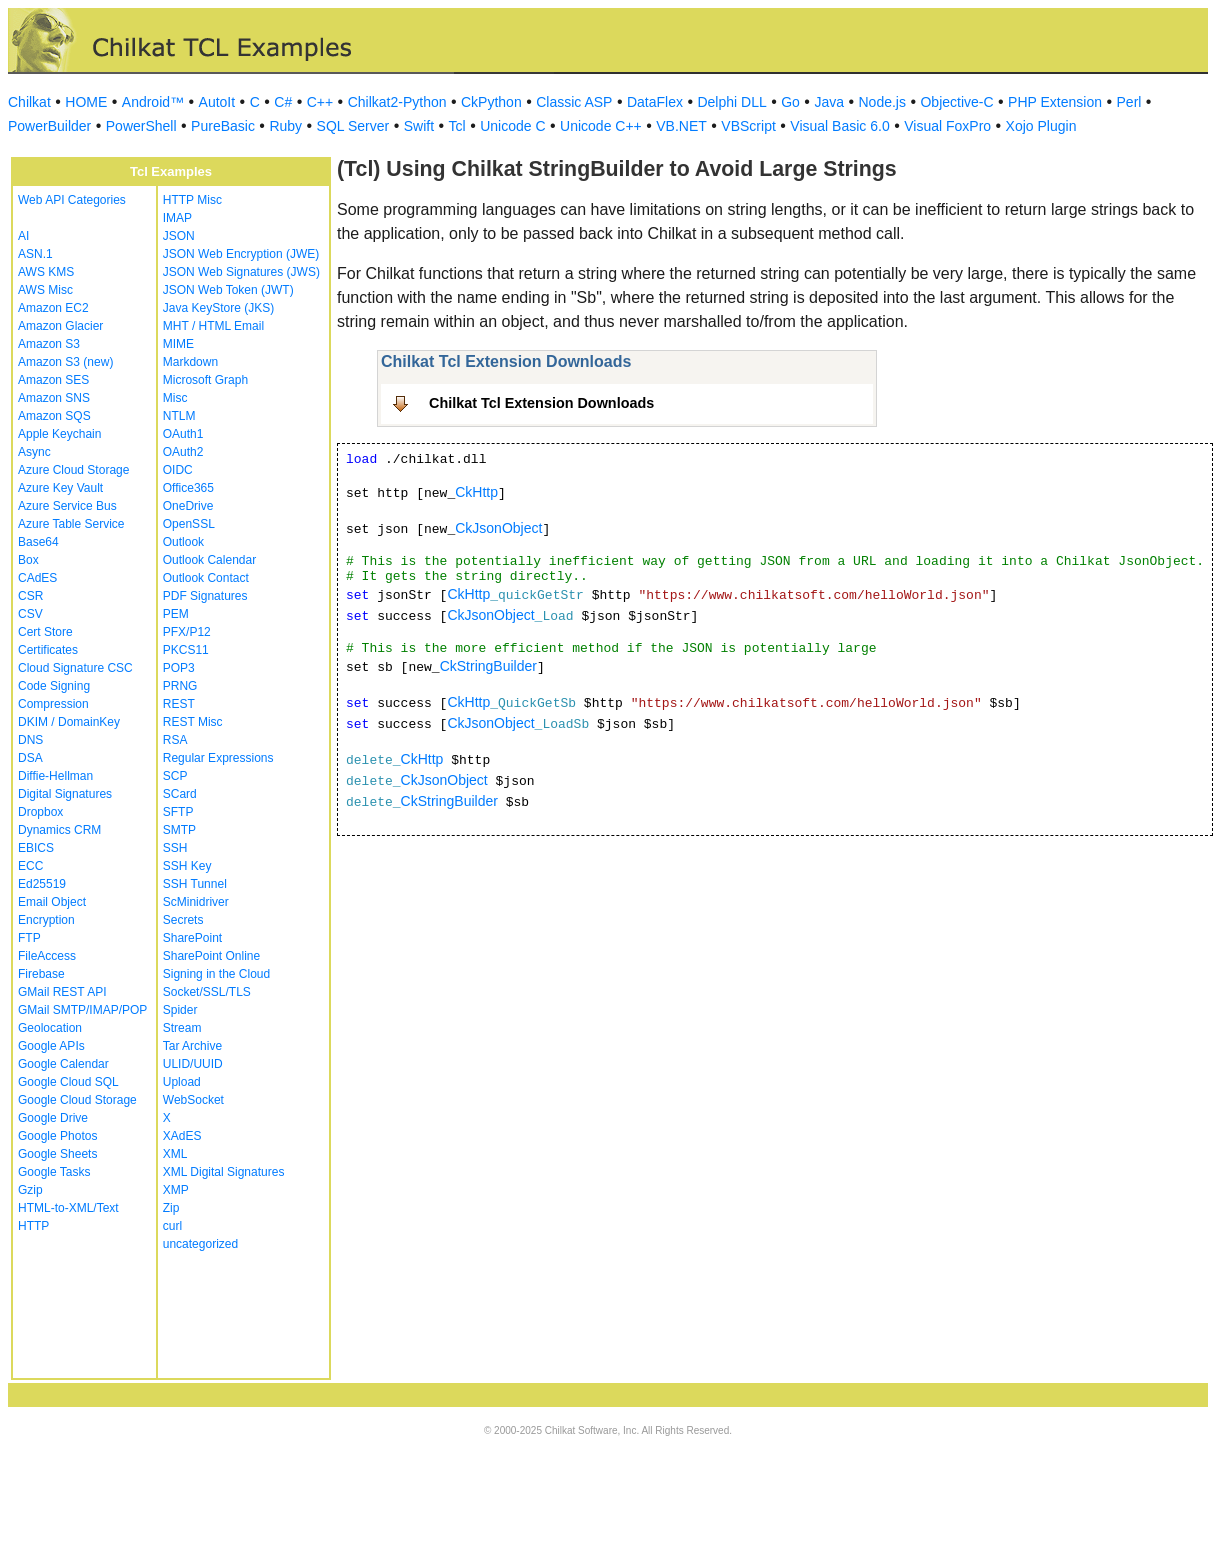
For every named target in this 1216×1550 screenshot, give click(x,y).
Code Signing (54, 686)
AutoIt (217, 102)
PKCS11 (186, 650)
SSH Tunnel (195, 884)
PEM (176, 614)
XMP (176, 1190)
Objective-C (956, 102)
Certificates (48, 650)
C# (283, 102)
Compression (53, 704)
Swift (419, 126)
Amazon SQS (54, 416)
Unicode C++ (601, 126)
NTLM (179, 416)
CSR (30, 596)
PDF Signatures (205, 596)
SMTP (179, 830)
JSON (179, 236)
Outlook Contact (206, 578)
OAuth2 (183, 452)
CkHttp (476, 492)
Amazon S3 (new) (65, 362)
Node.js (882, 102)
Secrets (183, 920)
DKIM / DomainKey (69, 722)
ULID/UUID (193, 1064)
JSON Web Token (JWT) (228, 290)
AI (23, 236)
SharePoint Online (211, 956)
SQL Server (353, 126)
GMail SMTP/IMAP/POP (82, 1010)
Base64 (38, 542)
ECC (30, 866)
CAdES (37, 578)
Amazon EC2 (53, 308)
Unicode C (512, 126)
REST (179, 704)
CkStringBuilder (488, 666)
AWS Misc (45, 290)
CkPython (491, 102)
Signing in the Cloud (216, 974)
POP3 (179, 668)
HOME (86, 102)
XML (175, 1154)
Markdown (190, 362)
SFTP (178, 812)
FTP (29, 938)
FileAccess (47, 956)
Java (829, 102)
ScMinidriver (196, 902)
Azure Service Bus (67, 506)
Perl (1129, 102)
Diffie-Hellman (55, 776)
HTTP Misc (192, 200)
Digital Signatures (65, 794)
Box (28, 560)
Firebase (41, 974)
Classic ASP (574, 102)
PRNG (180, 686)
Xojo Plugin (1041, 126)
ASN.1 (35, 254)
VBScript (748, 126)
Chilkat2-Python (397, 102)
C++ (320, 102)
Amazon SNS (54, 398)
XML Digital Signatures (224, 1172)
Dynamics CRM (59, 830)
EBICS (36, 848)
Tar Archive (192, 1046)
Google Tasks (54, 1172)
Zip (171, 1208)
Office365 (188, 488)
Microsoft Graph (205, 380)
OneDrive (188, 506)
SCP (175, 776)
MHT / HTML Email (213, 326)
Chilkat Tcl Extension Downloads (541, 403)
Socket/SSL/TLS (207, 992)
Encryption (46, 920)
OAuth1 (183, 434)
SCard (180, 794)
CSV (30, 614)
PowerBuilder (49, 126)
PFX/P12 (187, 632)
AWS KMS (46, 272)
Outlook (183, 542)
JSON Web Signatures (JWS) (241, 272)
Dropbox (40, 812)
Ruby (285, 126)
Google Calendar (63, 1064)
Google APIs (51, 1046)
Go (790, 102)
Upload (182, 1082)
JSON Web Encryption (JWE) (241, 254)
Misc (175, 398)
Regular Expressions (218, 758)
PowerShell (141, 126)
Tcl (457, 126)
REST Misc (193, 722)
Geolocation (50, 1028)
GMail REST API (62, 992)
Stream (182, 1028)
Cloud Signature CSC (75, 668)
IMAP (177, 218)
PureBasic (223, 126)
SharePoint (192, 938)
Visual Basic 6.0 (839, 126)
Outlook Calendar (209, 560)
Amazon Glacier (60, 326)
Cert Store (45, 632)
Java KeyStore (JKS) (218, 308)
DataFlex (655, 102)
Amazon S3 (49, 344)
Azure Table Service (71, 524)
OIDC (178, 470)
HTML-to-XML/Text (68, 1208)
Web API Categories (72, 200)
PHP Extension (1055, 102)
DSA (30, 758)
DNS (30, 740)
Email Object (52, 902)
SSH (175, 848)
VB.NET (681, 126)
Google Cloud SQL (68, 1082)
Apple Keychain (59, 434)
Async (34, 452)
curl (172, 1226)
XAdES (182, 1136)
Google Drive (53, 1118)
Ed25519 (42, 884)
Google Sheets (57, 1154)
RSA (175, 740)
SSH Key (187, 866)
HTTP (33, 1226)
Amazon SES (53, 380)
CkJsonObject (498, 528)
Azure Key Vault (60, 488)
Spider (180, 1010)
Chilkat (29, 102)
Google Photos (57, 1136)
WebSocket (193, 1100)
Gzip (30, 1190)
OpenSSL (189, 524)
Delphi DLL (731, 102)
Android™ (153, 102)
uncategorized (200, 1244)
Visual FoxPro (947, 126)
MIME (178, 344)
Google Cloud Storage (77, 1100)
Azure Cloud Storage (73, 470)
